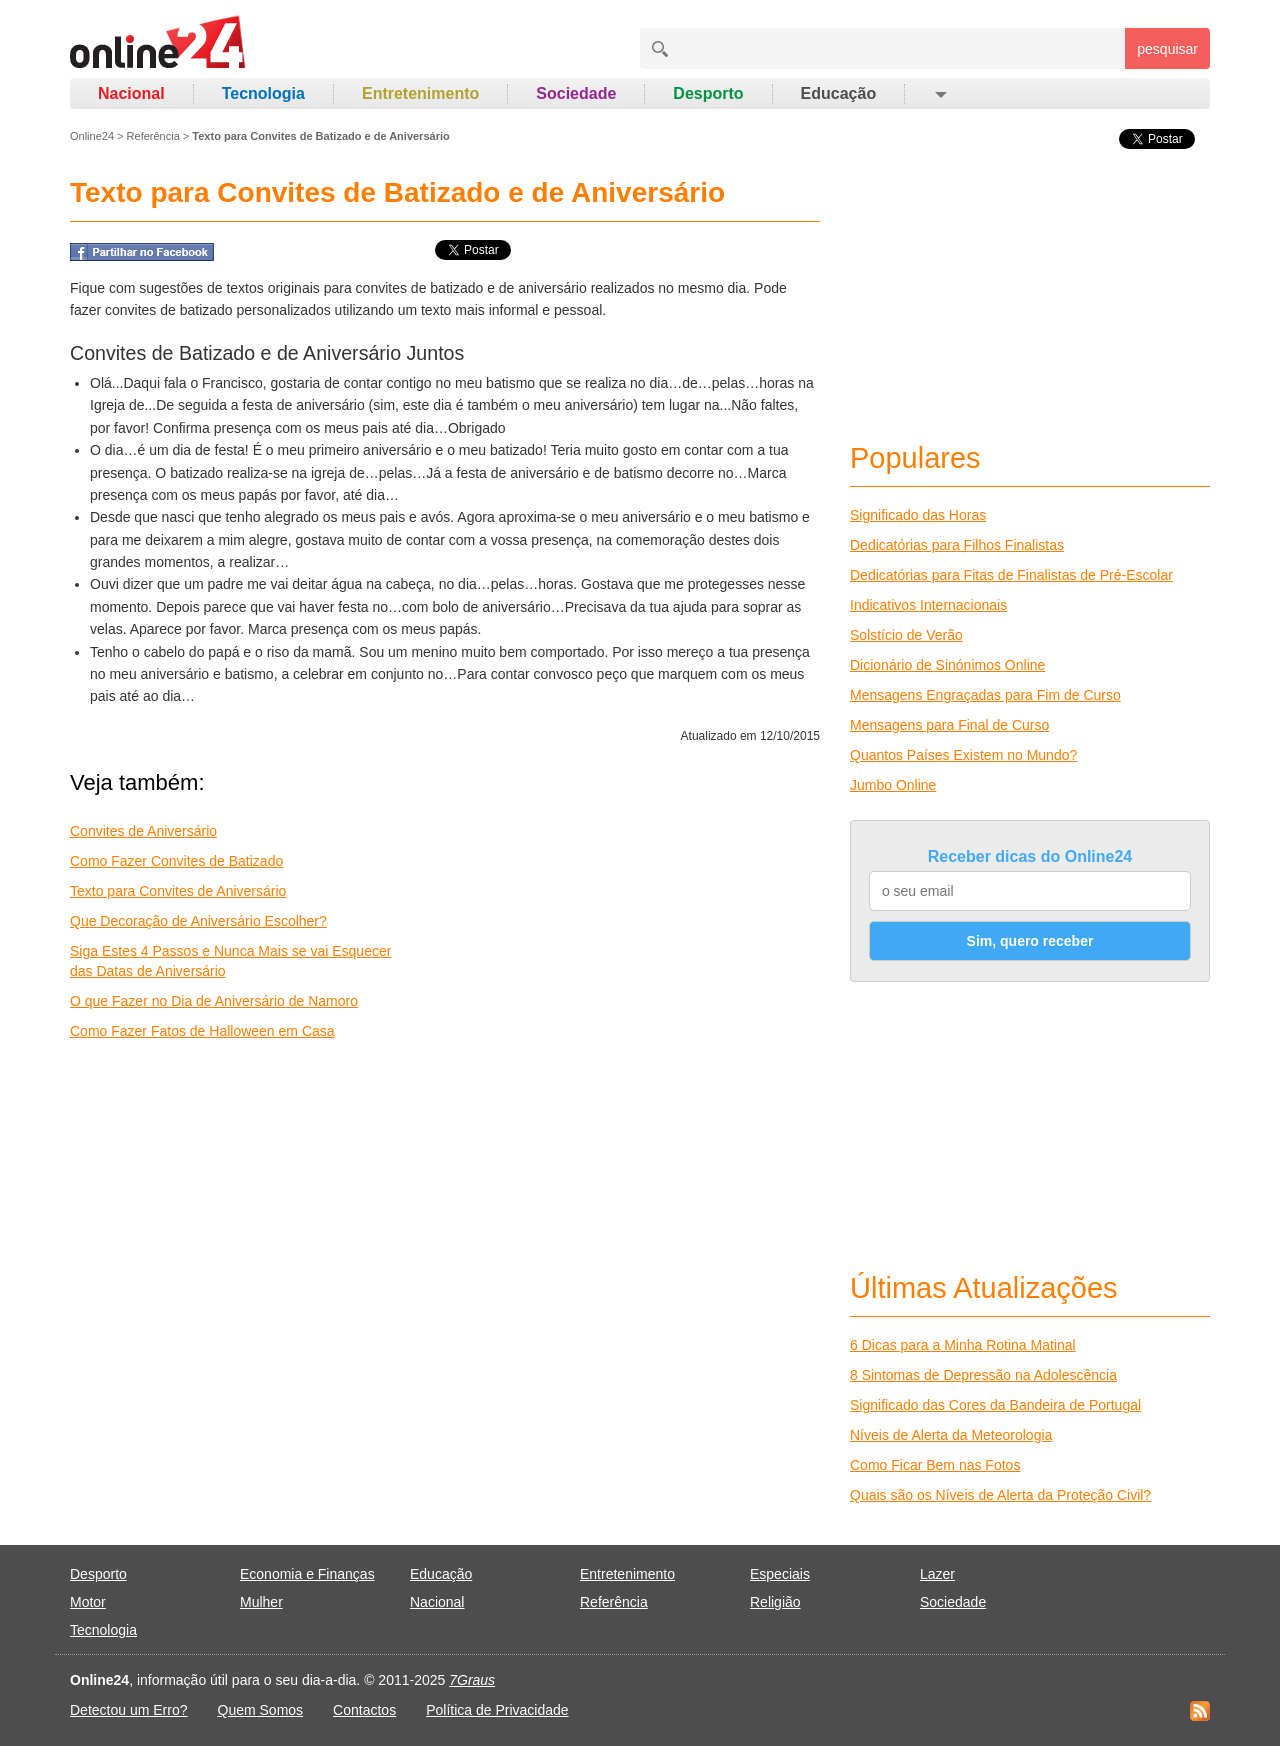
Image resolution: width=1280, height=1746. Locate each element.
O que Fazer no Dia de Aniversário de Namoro (214, 1001)
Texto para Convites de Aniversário (178, 891)
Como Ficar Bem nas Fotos (935, 1465)
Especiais (780, 1574)
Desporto (708, 93)
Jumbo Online (893, 785)
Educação (839, 93)
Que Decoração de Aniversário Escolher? (198, 921)
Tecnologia (263, 93)
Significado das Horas (918, 515)
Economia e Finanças (307, 1574)
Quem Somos (261, 1710)
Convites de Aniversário (143, 831)
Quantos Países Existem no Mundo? (963, 755)
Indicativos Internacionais (928, 605)
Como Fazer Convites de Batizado (176, 861)
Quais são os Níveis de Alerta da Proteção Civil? (1000, 1495)
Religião (775, 1602)
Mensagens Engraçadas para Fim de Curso (985, 695)
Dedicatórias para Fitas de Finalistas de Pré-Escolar (1011, 575)
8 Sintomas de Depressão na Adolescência (983, 1375)
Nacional (131, 93)
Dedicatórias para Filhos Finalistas (957, 545)
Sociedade (576, 93)
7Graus (472, 1680)
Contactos (364, 1710)
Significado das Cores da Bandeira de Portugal (995, 1405)
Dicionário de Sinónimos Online (947, 665)
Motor (88, 1602)
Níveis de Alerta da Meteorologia (951, 1435)
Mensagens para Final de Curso (949, 725)
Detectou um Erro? (129, 1710)
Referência (153, 136)
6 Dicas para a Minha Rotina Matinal (963, 1345)
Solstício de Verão (906, 635)
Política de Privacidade (497, 1710)
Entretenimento (420, 93)
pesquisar (1167, 49)
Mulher (261, 1602)
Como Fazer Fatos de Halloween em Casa (202, 1031)
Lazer (937, 1574)
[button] (939, 94)
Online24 (92, 136)
